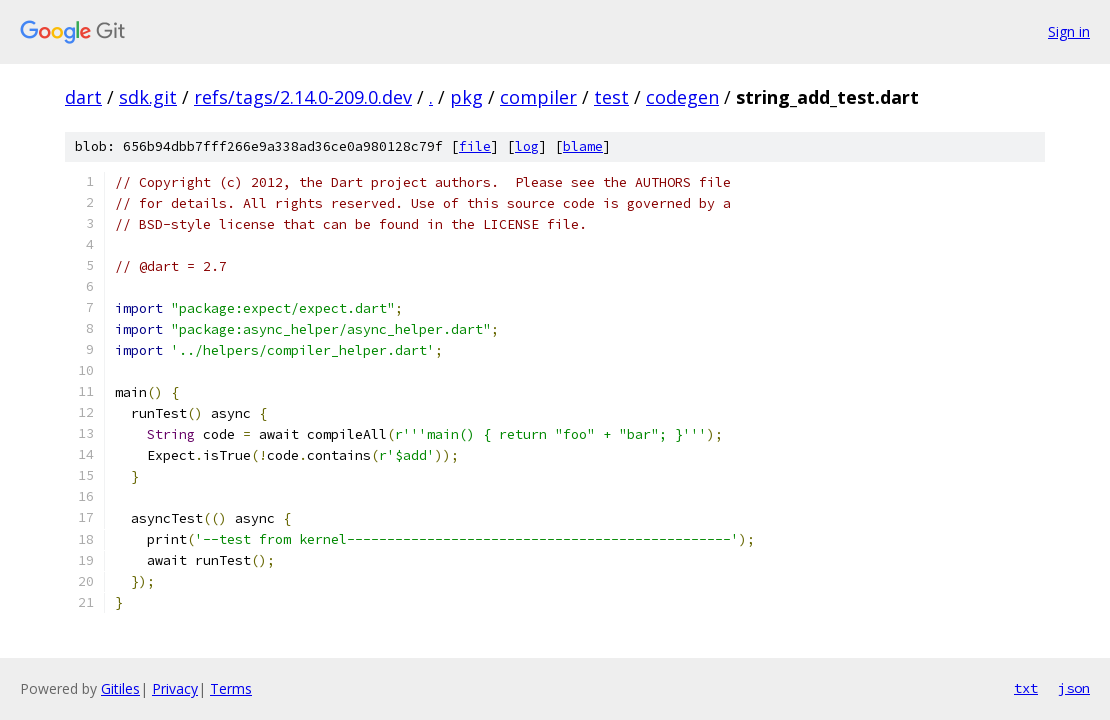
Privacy (175, 688)
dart (83, 97)
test (611, 97)
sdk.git (148, 97)
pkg (466, 97)
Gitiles (120, 688)
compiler (538, 97)
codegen (682, 97)
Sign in (1069, 31)
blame (583, 146)
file (475, 146)
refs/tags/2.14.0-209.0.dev (303, 97)
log (527, 146)
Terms (231, 688)
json (1074, 688)
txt (1026, 688)
